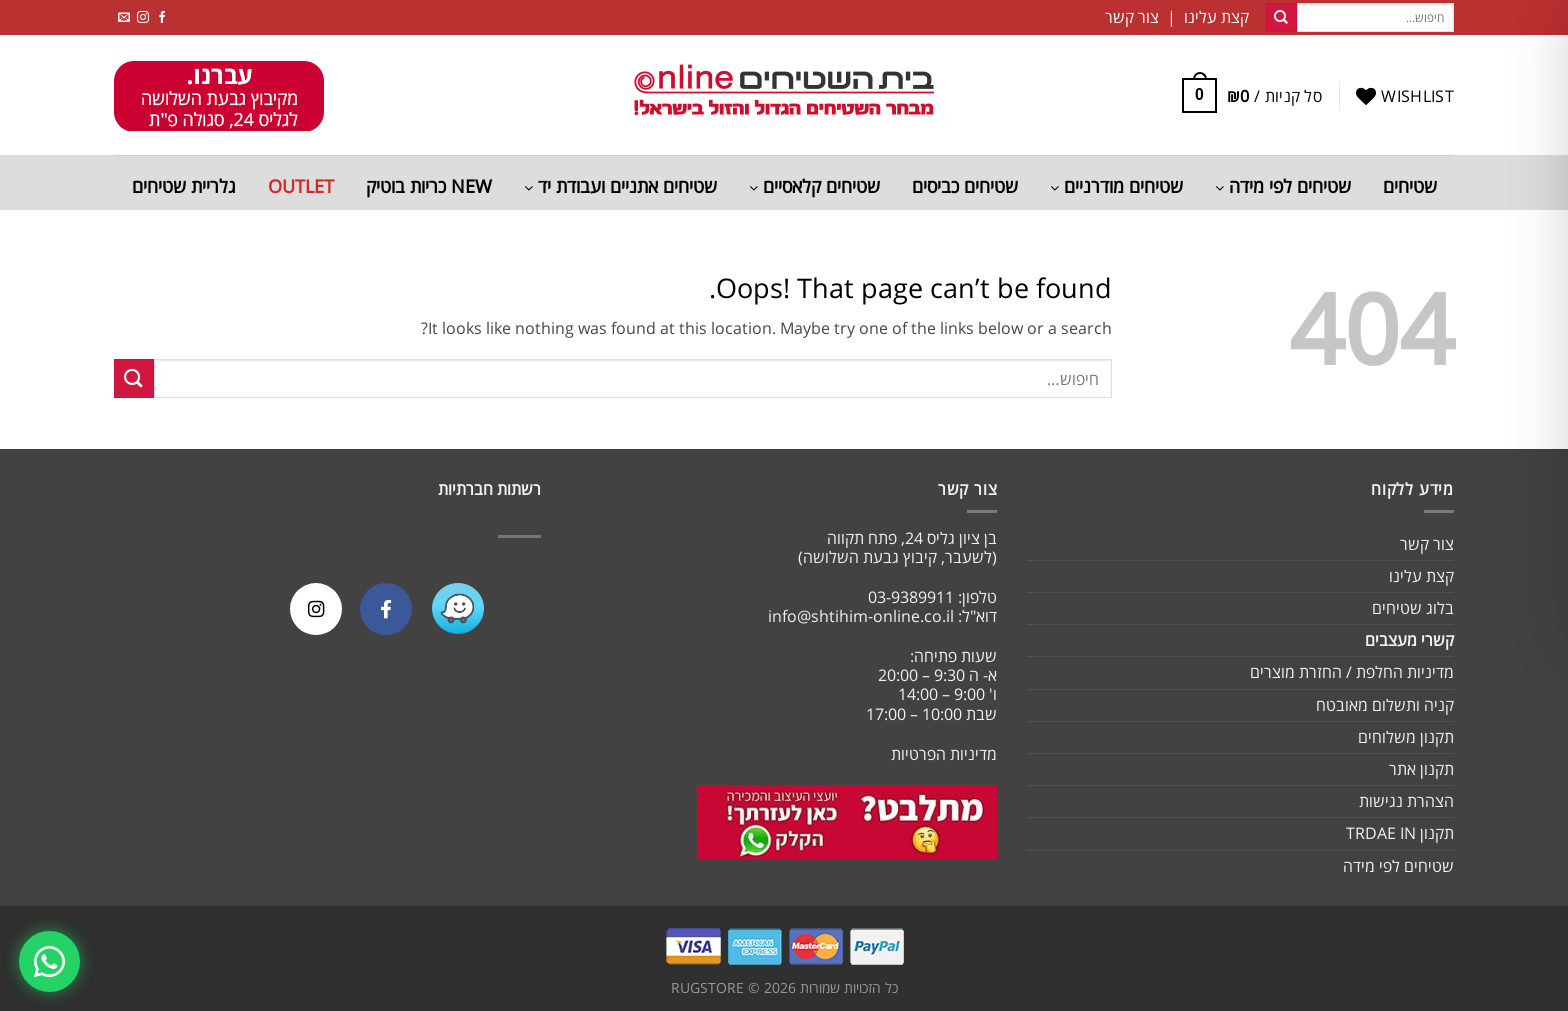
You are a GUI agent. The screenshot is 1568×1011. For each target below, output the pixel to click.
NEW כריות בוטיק (429, 186)
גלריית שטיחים (184, 186)
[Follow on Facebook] (162, 17)
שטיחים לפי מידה (1283, 186)
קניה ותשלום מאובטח (1385, 705)
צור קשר (1427, 544)
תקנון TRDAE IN (1400, 833)
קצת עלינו (1421, 576)
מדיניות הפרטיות (944, 754)
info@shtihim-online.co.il (861, 616)
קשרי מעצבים (1409, 640)
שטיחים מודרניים (1116, 186)
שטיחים (1410, 186)
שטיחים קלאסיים (814, 186)
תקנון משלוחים (1406, 737)
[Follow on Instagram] (143, 17)
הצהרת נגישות (1406, 801)
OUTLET (301, 186)
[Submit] (1281, 18)
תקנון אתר (1421, 769)
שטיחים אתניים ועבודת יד (620, 186)
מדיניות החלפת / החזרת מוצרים (1352, 672)
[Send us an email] (124, 17)
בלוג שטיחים (1413, 608)
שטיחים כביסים (965, 186)
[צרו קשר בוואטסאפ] (51, 960)
